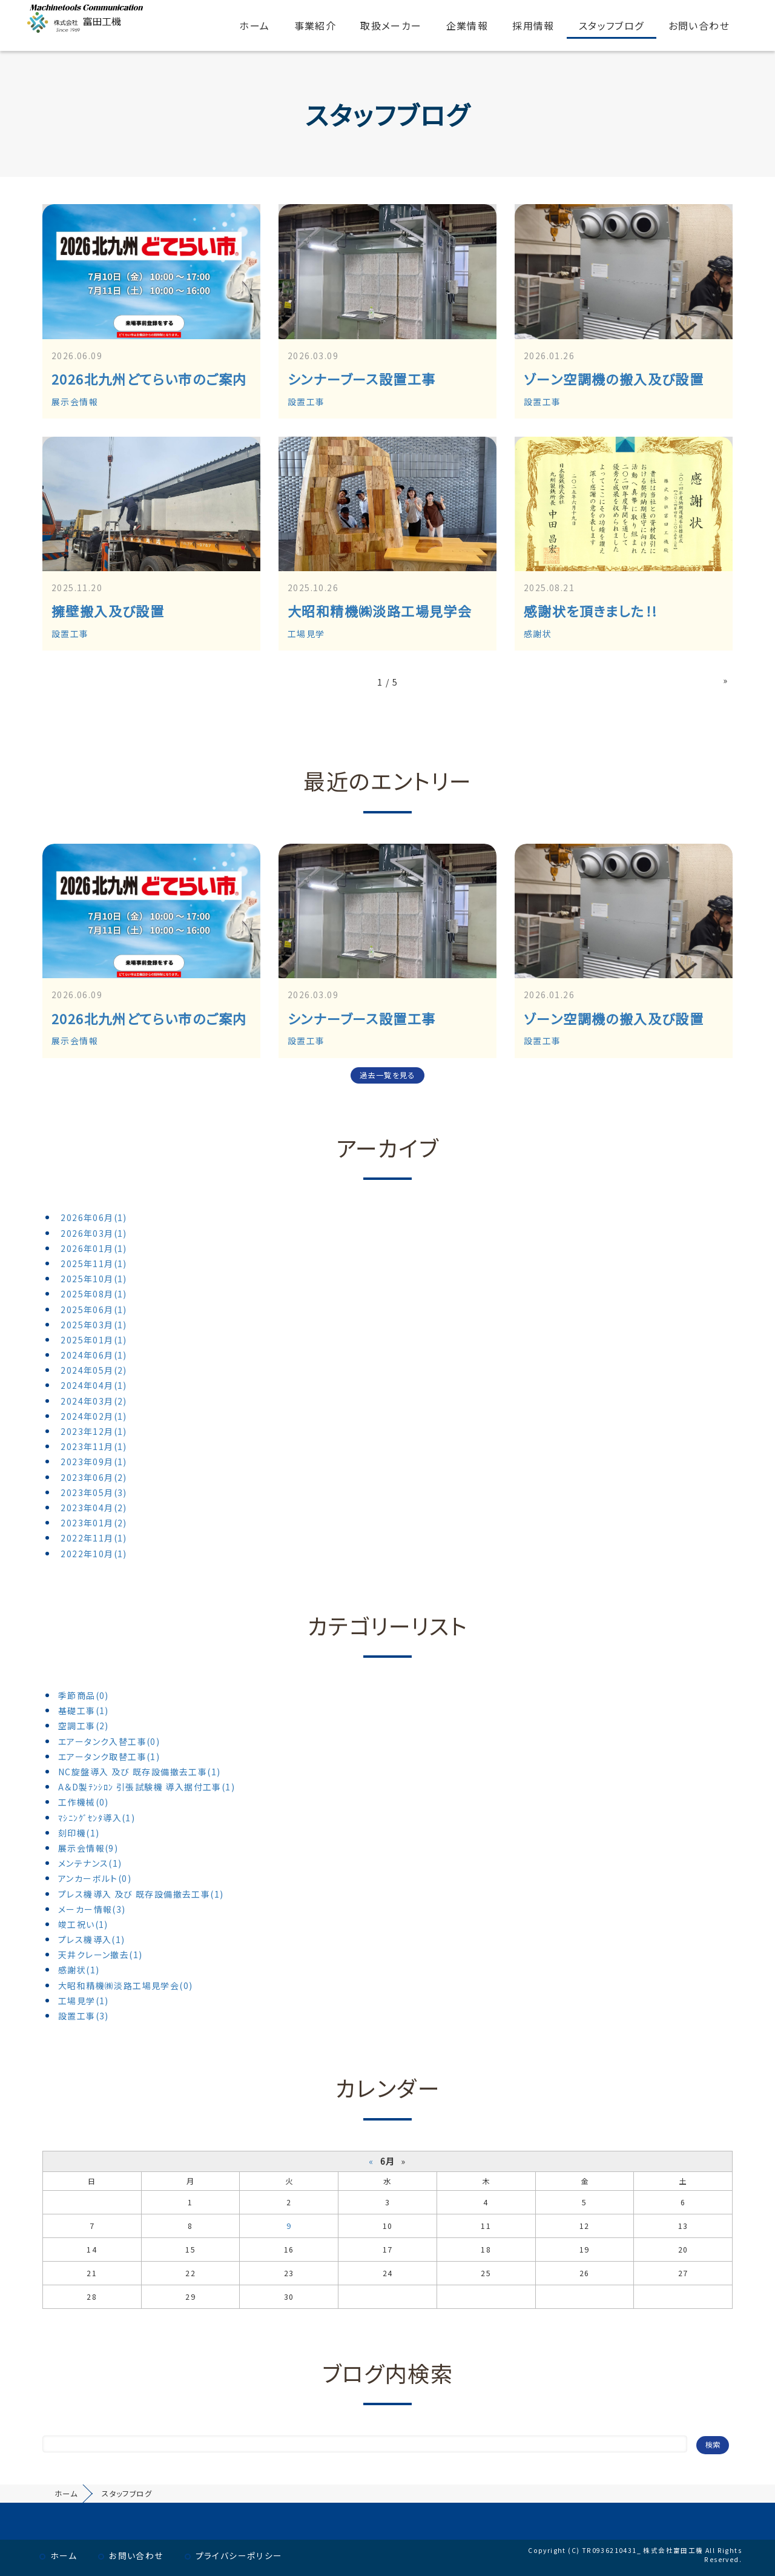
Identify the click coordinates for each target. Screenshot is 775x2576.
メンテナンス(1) (90, 1863)
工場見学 (306, 633)
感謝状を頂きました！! (590, 610)
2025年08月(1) (94, 1294)
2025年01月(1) (94, 1340)
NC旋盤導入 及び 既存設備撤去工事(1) (139, 1772)
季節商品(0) (83, 1695)
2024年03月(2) (94, 1401)
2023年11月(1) (94, 1446)
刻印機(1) (78, 1833)
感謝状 (538, 633)
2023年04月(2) (94, 1508)
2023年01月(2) (94, 1523)
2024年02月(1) (94, 1416)
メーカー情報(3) (92, 1909)
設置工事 (306, 402)
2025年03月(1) (94, 1325)
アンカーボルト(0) (94, 1878)
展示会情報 (74, 402)
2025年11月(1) (94, 1263)
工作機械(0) (83, 1802)
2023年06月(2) (94, 1477)
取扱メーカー (390, 25)
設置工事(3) (83, 2016)
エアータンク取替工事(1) (109, 1756)
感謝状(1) (78, 1970)
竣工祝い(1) (83, 1924)
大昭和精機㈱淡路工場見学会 (380, 610)
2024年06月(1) (94, 1355)
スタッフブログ (611, 25)
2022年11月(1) (94, 1538)
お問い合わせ (699, 25)
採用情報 (533, 25)
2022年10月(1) (94, 1554)
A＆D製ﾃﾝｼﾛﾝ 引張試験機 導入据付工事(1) (146, 1787)
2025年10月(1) (94, 1279)
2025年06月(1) (94, 1309)
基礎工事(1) (83, 1710)
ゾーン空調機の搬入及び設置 (614, 378)
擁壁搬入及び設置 (107, 610)
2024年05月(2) (94, 1370)
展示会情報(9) (88, 1848)
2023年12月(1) (94, 1431)
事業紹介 (315, 25)
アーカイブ (387, 1147)
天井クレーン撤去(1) (100, 1955)
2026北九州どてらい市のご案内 (148, 378)
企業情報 (467, 25)
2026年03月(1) (94, 1233)
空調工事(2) (83, 1726)
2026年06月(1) (94, 1217)
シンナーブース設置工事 (361, 378)
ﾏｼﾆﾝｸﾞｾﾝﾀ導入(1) (96, 1818)
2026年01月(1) (94, 1248)
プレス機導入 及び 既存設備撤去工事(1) (140, 1894)
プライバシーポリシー (239, 2555)
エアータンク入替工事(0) (109, 1741)
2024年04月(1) (94, 1385)
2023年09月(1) (94, 1461)
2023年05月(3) (94, 1492)
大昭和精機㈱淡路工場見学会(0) (125, 1985)
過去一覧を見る (387, 1075)
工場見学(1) (83, 2001)
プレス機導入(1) (91, 1939)
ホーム (254, 25)
